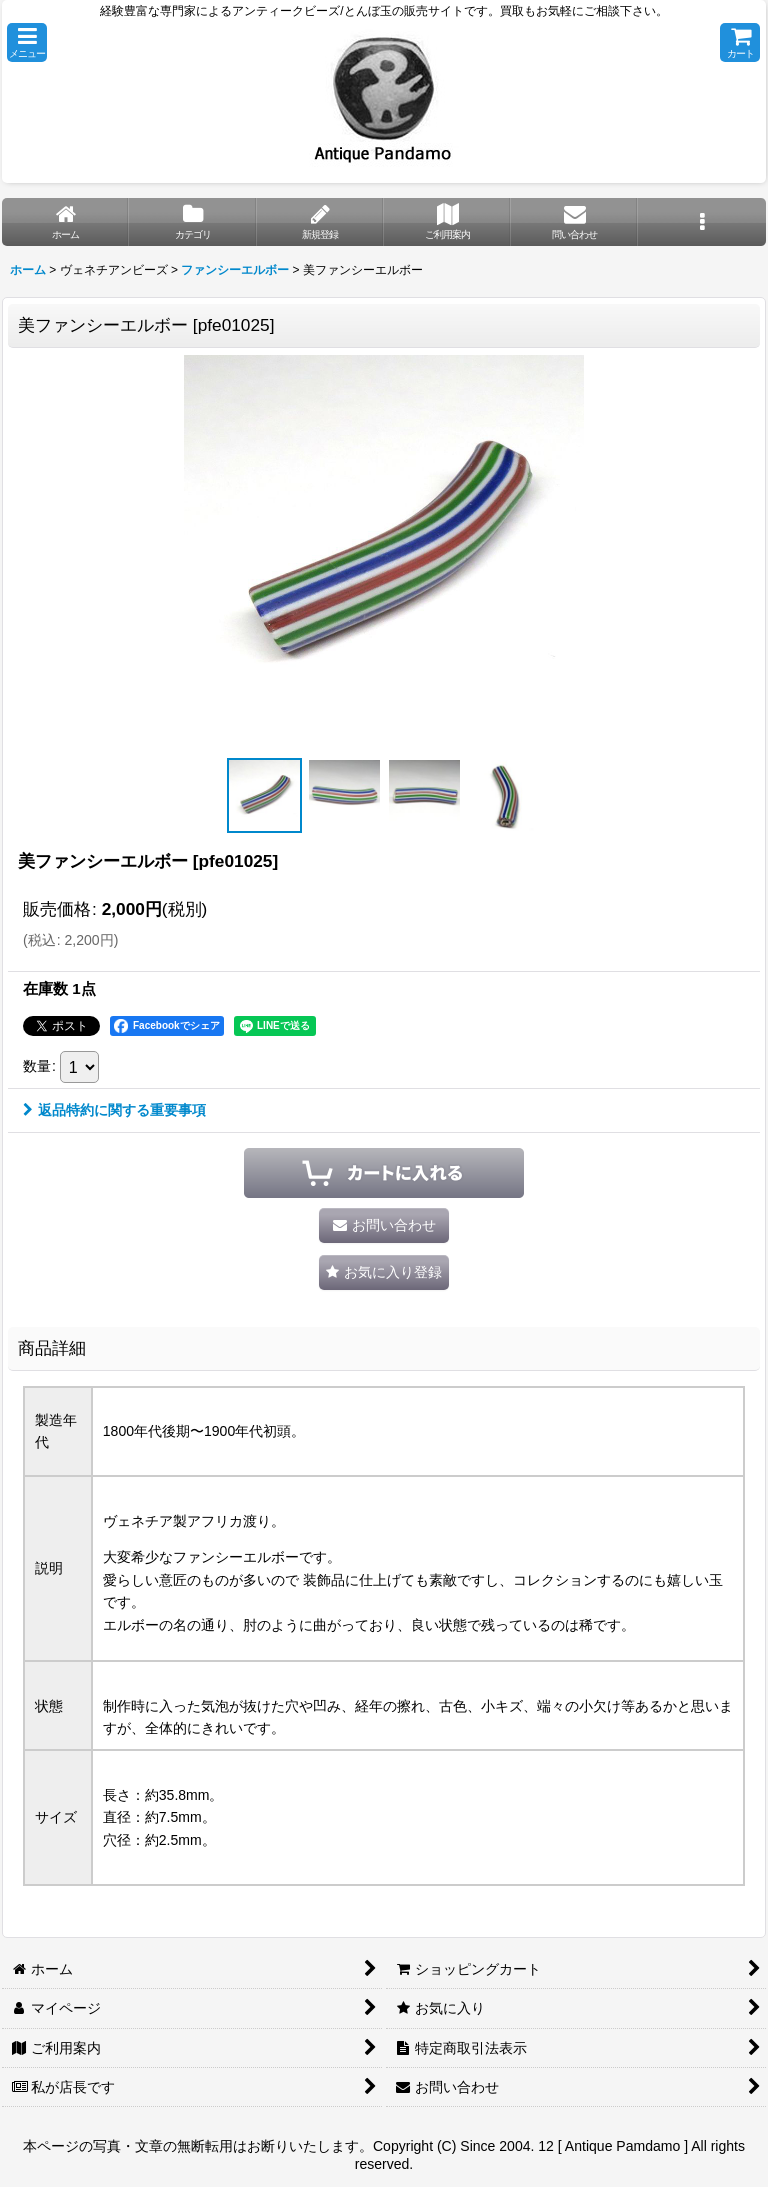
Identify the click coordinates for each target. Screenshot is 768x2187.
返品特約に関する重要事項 (114, 1110)
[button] (27, 42)
